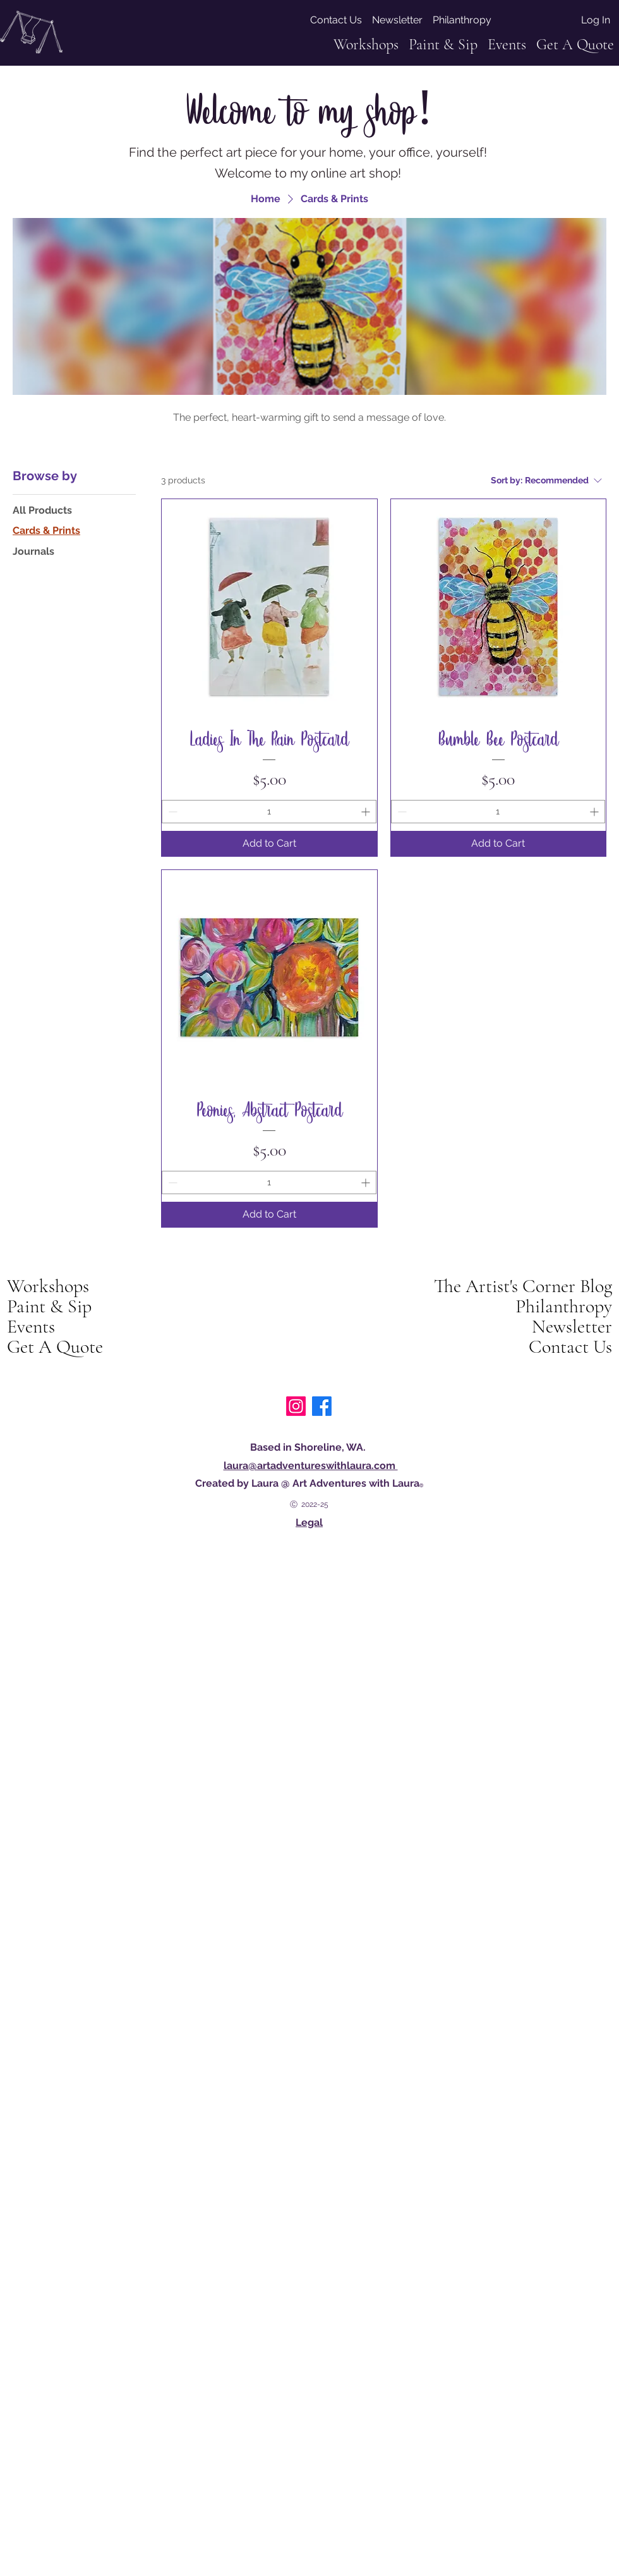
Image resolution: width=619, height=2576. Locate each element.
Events (31, 1326)
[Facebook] (322, 1406)
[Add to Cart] (269, 843)
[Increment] (367, 812)
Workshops (48, 1286)
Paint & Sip (49, 1306)
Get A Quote (55, 1347)
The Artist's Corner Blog (523, 1286)
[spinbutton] (268, 812)
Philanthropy (563, 1306)
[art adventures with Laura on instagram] (296, 1406)
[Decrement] (171, 812)
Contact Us (570, 1347)
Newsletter (572, 1326)
